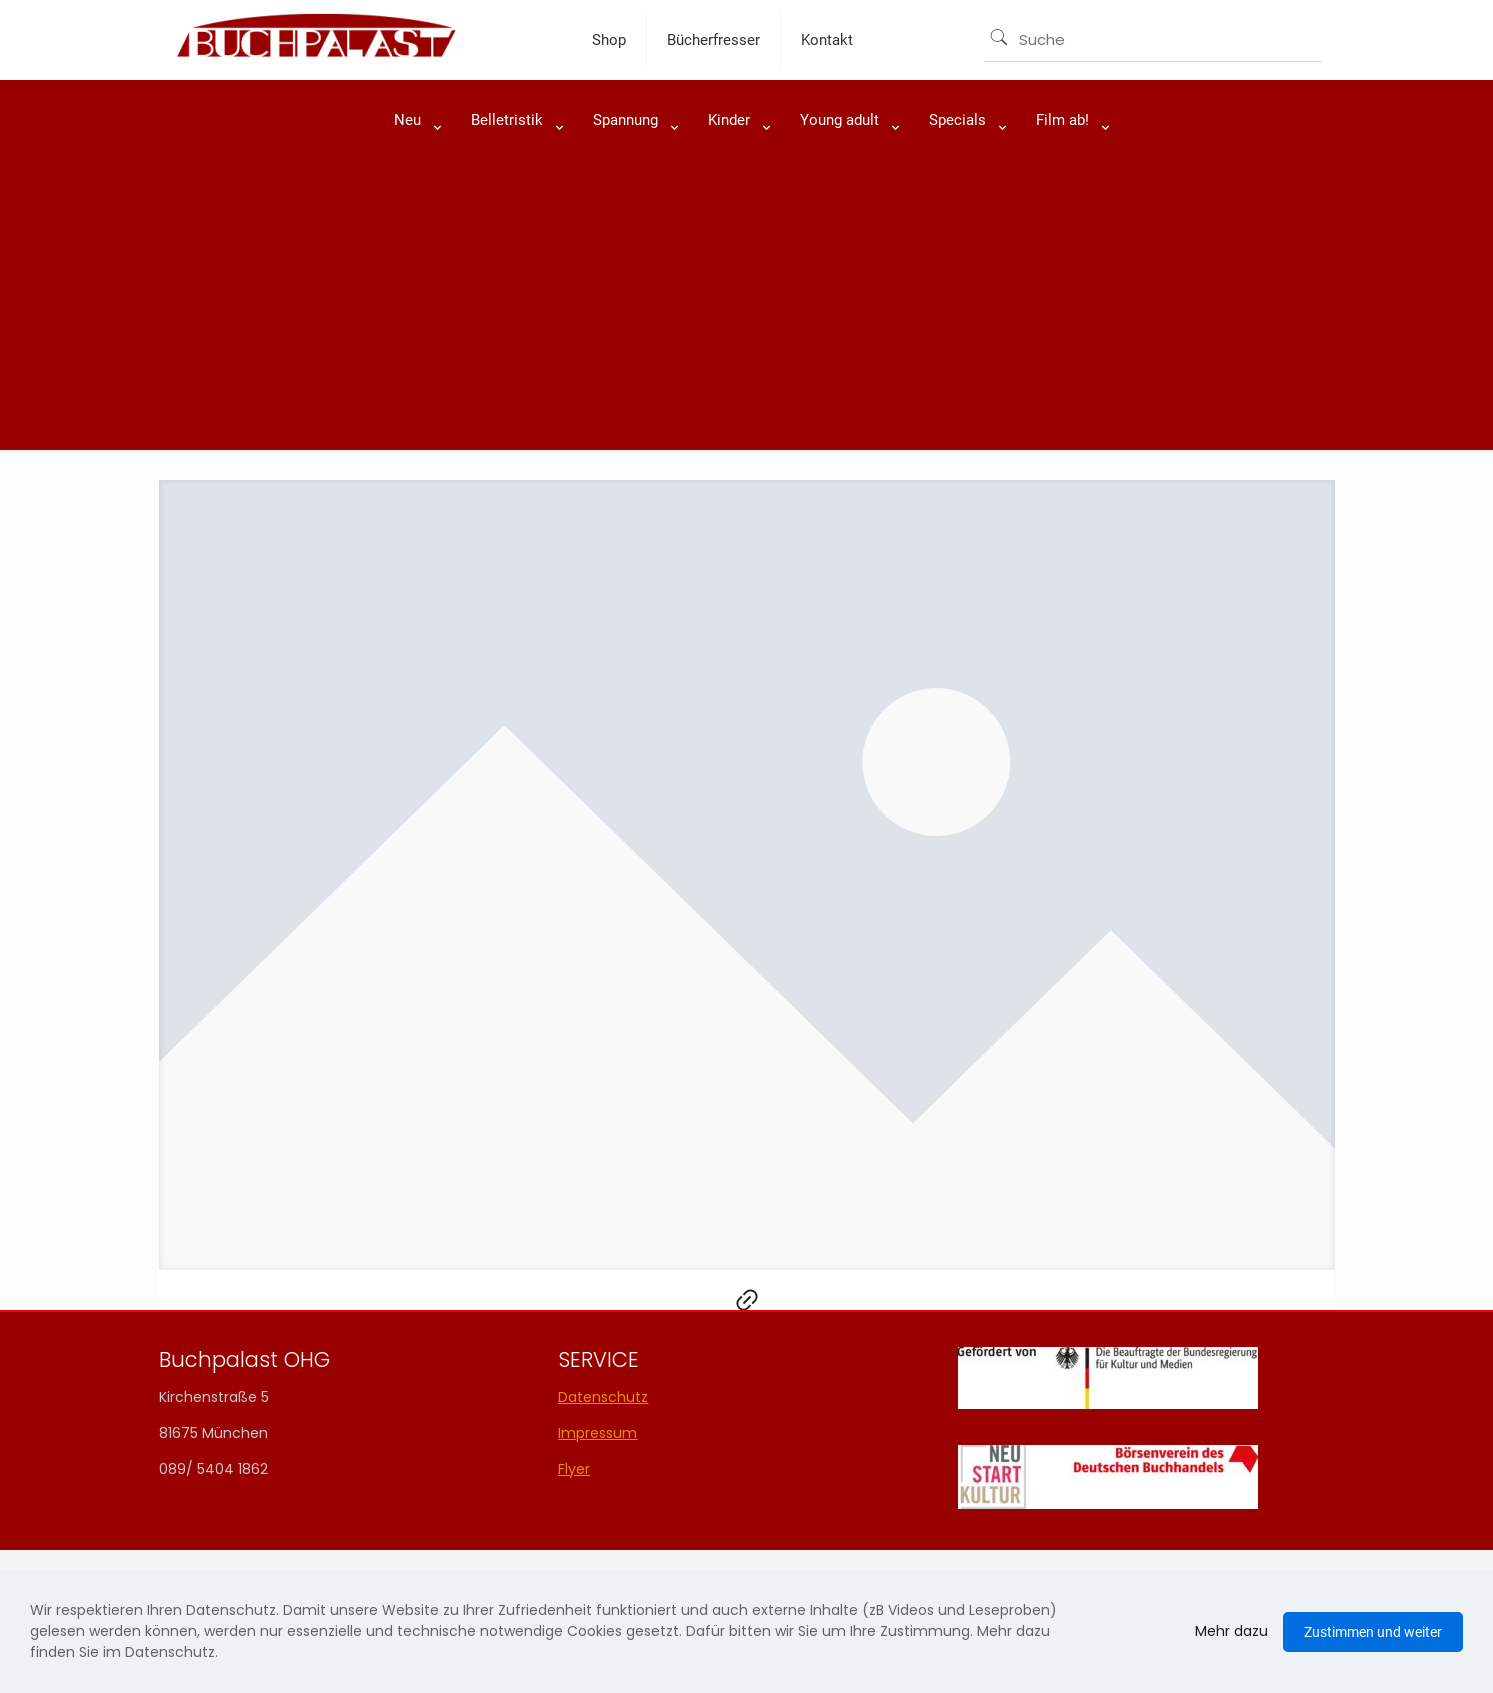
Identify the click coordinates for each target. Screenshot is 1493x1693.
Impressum (597, 1433)
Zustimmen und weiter (1373, 1632)
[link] (412, 170)
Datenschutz (603, 1397)
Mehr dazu (1231, 1631)
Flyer (574, 1469)
